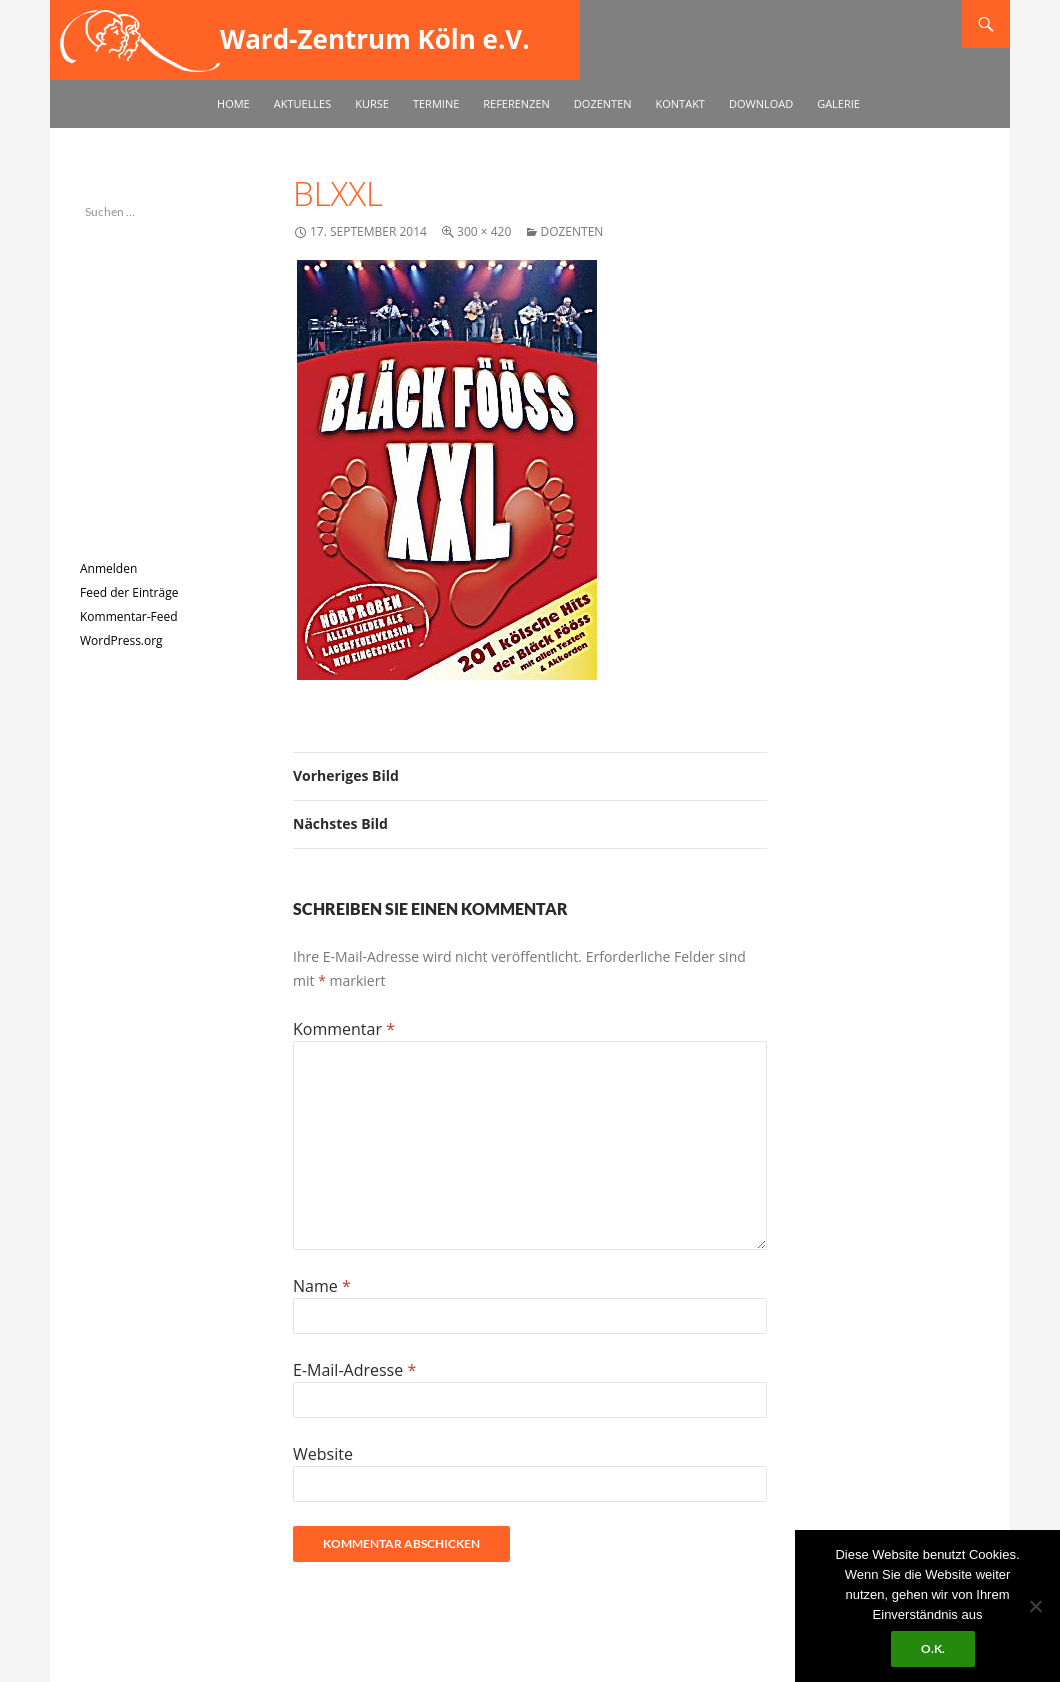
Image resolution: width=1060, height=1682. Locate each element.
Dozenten (603, 103)
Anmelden (108, 568)
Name (322, 1286)
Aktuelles (303, 103)
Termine (436, 103)
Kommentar (344, 1029)
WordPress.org (121, 640)
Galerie (838, 103)
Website (323, 1454)
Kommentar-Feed (129, 616)
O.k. (933, 1648)
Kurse (372, 103)
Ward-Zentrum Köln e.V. (375, 39)
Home (233, 103)
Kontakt (680, 103)
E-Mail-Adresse (354, 1370)
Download (761, 103)
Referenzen (516, 103)
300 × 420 (484, 231)
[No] (1035, 1606)
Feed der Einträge (129, 592)
